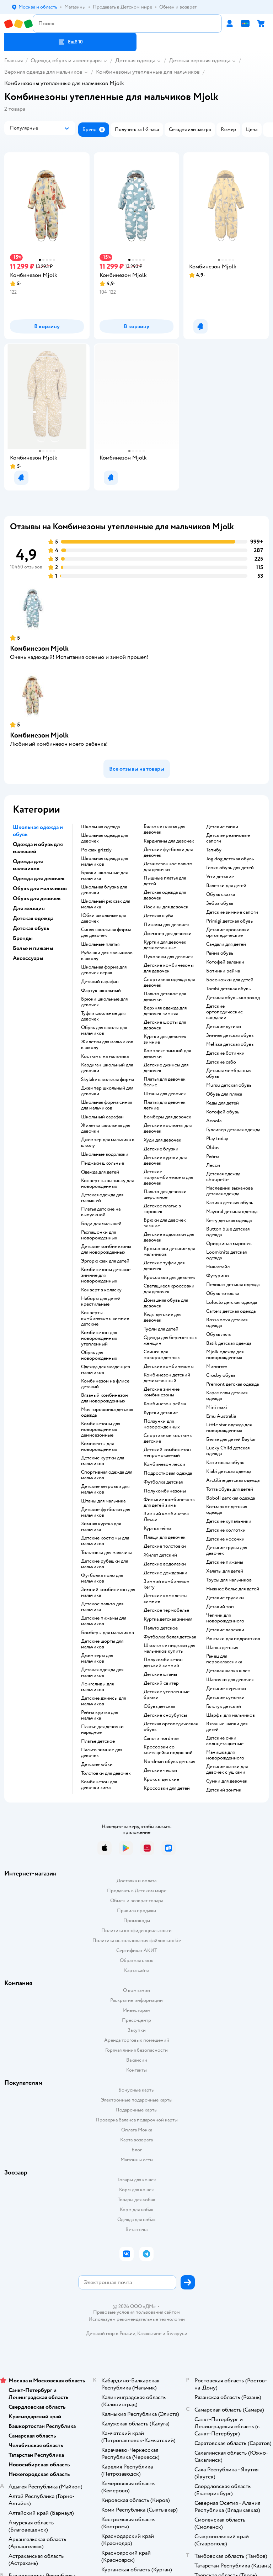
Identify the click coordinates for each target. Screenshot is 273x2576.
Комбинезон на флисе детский (105, 1384)
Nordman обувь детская (169, 1761)
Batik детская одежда (228, 1343)
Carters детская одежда (231, 1311)
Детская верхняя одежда (199, 60)
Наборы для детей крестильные (101, 1301)
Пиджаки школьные (102, 1163)
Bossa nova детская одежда (226, 1322)
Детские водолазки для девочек (169, 1237)
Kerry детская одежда (229, 1220)
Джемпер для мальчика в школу (107, 1142)
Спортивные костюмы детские (168, 1438)
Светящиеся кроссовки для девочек (169, 1289)
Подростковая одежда (168, 1473)
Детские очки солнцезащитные (224, 1741)
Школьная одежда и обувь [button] (38, 831)
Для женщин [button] (29, 908)
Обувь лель (218, 1334)
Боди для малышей (101, 1224)
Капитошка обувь (225, 1462)
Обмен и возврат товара (136, 1901)
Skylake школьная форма (107, 1079)
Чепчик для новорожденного (225, 1618)
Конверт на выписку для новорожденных (107, 1183)
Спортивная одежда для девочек (169, 982)
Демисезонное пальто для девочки (168, 866)
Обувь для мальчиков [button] (40, 888)
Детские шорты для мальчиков (102, 1644)
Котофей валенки (225, 962)
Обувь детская (159, 1706)
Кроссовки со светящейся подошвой (168, 1750)
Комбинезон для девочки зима (99, 1784)
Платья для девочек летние (165, 1105)
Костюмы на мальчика (105, 1056)
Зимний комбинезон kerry (166, 1584)
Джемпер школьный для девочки (107, 1091)
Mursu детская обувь (228, 1085)
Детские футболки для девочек (168, 852)
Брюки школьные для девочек (104, 1002)
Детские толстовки (165, 1546)
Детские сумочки (225, 1697)
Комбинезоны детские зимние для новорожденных (105, 1275)
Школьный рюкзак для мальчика (105, 904)
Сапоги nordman (162, 1738)
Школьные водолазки (104, 1154)
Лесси (213, 1165)
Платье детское (98, 1741)
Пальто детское (161, 1628)
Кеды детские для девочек (162, 1317)
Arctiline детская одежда (232, 1480)
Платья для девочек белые (165, 1082)
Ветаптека (136, 2229)
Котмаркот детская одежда (226, 1509)
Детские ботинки (225, 1053)
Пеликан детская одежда (232, 1284)
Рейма (212, 1156)
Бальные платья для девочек (164, 829)
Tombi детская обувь (228, 989)
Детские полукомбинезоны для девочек (168, 1177)
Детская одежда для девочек (165, 895)
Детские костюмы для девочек (168, 1128)
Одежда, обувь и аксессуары (66, 60)
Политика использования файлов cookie (136, 1940)
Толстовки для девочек (106, 1773)
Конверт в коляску (101, 1290)
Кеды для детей (222, 1103)
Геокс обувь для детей (230, 868)
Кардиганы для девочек (169, 841)
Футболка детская (163, 1482)
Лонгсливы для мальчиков (97, 1687)
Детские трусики (225, 1598)
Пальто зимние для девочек (101, 1752)
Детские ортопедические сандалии (224, 1012)
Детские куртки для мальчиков (102, 1461)
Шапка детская (222, 1648)
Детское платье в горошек (162, 1208)
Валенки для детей (226, 885)
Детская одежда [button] (33, 918)
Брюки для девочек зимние (165, 1223)
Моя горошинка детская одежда (107, 1412)
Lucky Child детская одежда (228, 1451)
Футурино (217, 1276)
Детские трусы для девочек (226, 1550)
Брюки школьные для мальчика (104, 875)
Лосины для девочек (166, 907)
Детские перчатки (226, 1688)
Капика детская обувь (229, 1203)
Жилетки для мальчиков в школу (107, 1044)
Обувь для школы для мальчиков (104, 1030)
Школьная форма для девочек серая (104, 970)
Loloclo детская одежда (231, 1302)
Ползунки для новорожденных (162, 1424)
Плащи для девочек (165, 1537)
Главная (13, 60)
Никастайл (218, 1267)
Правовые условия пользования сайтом (136, 2312)
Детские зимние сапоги (232, 912)
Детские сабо (221, 1062)
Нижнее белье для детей (232, 1589)
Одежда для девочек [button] (39, 878)
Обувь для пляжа (224, 1094)
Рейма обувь (219, 953)
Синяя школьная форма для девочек (106, 932)
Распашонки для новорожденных (99, 1235)
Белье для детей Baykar (231, 1439)
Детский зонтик (223, 1790)
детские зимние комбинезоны (162, 1392)
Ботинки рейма (223, 971)
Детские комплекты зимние (165, 1598)
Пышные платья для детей (165, 881)
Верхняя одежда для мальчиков (43, 71)
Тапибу (213, 850)
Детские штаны (160, 1674)
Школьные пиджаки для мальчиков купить (169, 1648)
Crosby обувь (220, 1375)
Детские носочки (225, 1539)
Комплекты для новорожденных (99, 1446)
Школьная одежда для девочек (104, 838)
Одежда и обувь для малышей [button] (38, 848)
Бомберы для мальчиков (107, 1633)
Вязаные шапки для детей (226, 1726)
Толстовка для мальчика (106, 1552)
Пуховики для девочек (168, 957)
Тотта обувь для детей (229, 1489)
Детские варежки (225, 1630)
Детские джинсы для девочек (166, 1068)
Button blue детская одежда (228, 1232)
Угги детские (220, 877)
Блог (137, 2150)
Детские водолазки (165, 1564)
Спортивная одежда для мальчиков (106, 1475)
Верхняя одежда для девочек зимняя (165, 1011)
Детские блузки (161, 1149)
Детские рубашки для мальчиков (104, 1564)
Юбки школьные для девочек (103, 918)
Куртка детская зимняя (168, 1619)
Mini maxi (216, 1407)
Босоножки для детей (229, 980)
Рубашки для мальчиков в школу (107, 955)
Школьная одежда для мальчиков (104, 861)
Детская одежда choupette (223, 1176)
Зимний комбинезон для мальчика (108, 1592)
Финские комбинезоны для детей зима (170, 1502)
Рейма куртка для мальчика (99, 1715)
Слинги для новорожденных (162, 1354)
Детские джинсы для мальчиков (103, 1701)
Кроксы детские (161, 1779)
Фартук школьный (101, 990)
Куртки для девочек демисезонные (165, 945)
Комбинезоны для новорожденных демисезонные (100, 1429)
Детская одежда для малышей (102, 1197)
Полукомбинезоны (165, 1491)
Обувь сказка (220, 894)
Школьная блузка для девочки (104, 890)
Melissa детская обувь (229, 1044)
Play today (217, 1139)
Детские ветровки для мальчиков (105, 1489)
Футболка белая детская (170, 1637)
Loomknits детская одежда (226, 1255)
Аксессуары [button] (28, 958)
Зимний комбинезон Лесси (166, 1516)
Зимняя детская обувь (229, 1035)
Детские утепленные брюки (166, 1694)
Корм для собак (137, 2210)
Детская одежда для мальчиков (102, 1672)
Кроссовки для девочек (169, 1277)
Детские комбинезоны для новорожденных (106, 1249)
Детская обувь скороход (233, 998)
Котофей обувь (222, 1112)
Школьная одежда (100, 827)
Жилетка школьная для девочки (105, 1128)
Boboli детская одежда (230, 1498)
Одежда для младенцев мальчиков (105, 1369)
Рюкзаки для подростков (233, 1639)
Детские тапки (222, 827)
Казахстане (149, 2333)
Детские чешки (160, 1770)
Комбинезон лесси (164, 1464)
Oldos (212, 1147)
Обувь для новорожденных (99, 1355)
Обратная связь (136, 1960)
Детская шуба (158, 916)
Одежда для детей (100, 1172)
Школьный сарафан (102, 1117)
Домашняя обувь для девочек (166, 1303)
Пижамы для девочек (166, 925)
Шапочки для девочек (230, 1680)
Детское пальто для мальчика (102, 1606)
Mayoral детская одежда (231, 1211)
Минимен (217, 1366)
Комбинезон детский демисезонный (167, 1378)
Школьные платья (100, 944)
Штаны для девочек (165, 1094)
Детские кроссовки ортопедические (228, 932)
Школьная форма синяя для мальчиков (106, 1105)
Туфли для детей (161, 1329)
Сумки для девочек (226, 1781)
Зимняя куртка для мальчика (101, 1526)
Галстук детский (223, 1706)
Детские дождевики (165, 1573)
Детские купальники (228, 1521)
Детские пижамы (224, 1562)
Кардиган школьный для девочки (107, 1068)
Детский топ (220, 1607)
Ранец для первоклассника (224, 1659)
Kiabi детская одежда (228, 1471)
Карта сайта (136, 1970)
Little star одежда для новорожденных (229, 1427)
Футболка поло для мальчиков (102, 1578)
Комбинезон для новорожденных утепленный (99, 1338)
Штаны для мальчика (103, 1501)
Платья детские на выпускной (101, 1212)
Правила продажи (136, 1911)
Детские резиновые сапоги (228, 838)
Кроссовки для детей (167, 1788)
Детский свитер (161, 1683)
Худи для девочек (162, 1140)
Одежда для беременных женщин (170, 1340)
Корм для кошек (136, 2190)
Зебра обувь (219, 903)
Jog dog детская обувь (230, 859)
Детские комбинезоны (169, 1366)
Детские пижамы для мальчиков (103, 1621)
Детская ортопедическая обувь (171, 1726)
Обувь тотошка (222, 1293)
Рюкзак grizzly (96, 850)
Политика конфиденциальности (136, 1930)
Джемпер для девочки (168, 934)
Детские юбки (97, 1764)
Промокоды (136, 1920)
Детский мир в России (110, 2333)
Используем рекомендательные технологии (137, 2319)
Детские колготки (226, 1530)
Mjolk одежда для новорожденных (224, 1354)
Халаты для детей (224, 1571)
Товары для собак (136, 2200)
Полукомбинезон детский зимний (163, 1662)
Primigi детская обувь (229, 921)
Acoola (213, 1121)
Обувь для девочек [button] (37, 898)
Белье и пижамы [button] (33, 948)
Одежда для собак (136, 2219)
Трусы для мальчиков (229, 1580)
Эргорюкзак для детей (105, 1261)
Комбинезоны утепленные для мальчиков (148, 71)
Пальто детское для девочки (165, 996)
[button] (70, 42)
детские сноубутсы (165, 1715)
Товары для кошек (136, 2180)
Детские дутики (223, 1026)
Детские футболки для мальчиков (105, 1512)
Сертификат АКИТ (136, 1950)
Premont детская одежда (232, 1384)
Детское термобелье (166, 1610)
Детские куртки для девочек (165, 1160)
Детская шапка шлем (228, 1671)
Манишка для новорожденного (225, 1755)
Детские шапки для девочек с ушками (227, 1769)
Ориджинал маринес (229, 1244)
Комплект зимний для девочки (167, 1053)
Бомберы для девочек (167, 1117)
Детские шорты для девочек (165, 1025)
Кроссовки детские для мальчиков (169, 1251)
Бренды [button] (23, 938)
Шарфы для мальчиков (230, 1715)
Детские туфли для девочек (164, 1265)
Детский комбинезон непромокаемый (167, 1452)
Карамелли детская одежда (226, 1395)
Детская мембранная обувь (228, 1073)
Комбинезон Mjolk (39, 648)
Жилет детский (160, 1555)
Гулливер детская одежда (233, 1130)
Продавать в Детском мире (136, 1891)
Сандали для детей (226, 944)
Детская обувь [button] (31, 928)
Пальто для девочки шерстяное (165, 1194)
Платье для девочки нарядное (102, 1729)
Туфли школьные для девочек (103, 1016)
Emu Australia (221, 1416)
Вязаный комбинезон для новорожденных (104, 1398)
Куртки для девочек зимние (165, 1039)
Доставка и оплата (136, 1881)
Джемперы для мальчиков (97, 1658)
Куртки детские (161, 1413)
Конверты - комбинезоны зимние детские (105, 1318)
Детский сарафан (100, 982)
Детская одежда (135, 60)
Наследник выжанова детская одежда (229, 1191)
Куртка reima (157, 1528)
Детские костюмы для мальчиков (105, 1541)
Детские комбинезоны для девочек (169, 968)
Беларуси (176, 2333)
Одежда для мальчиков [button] (28, 865)
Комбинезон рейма (165, 1404)
